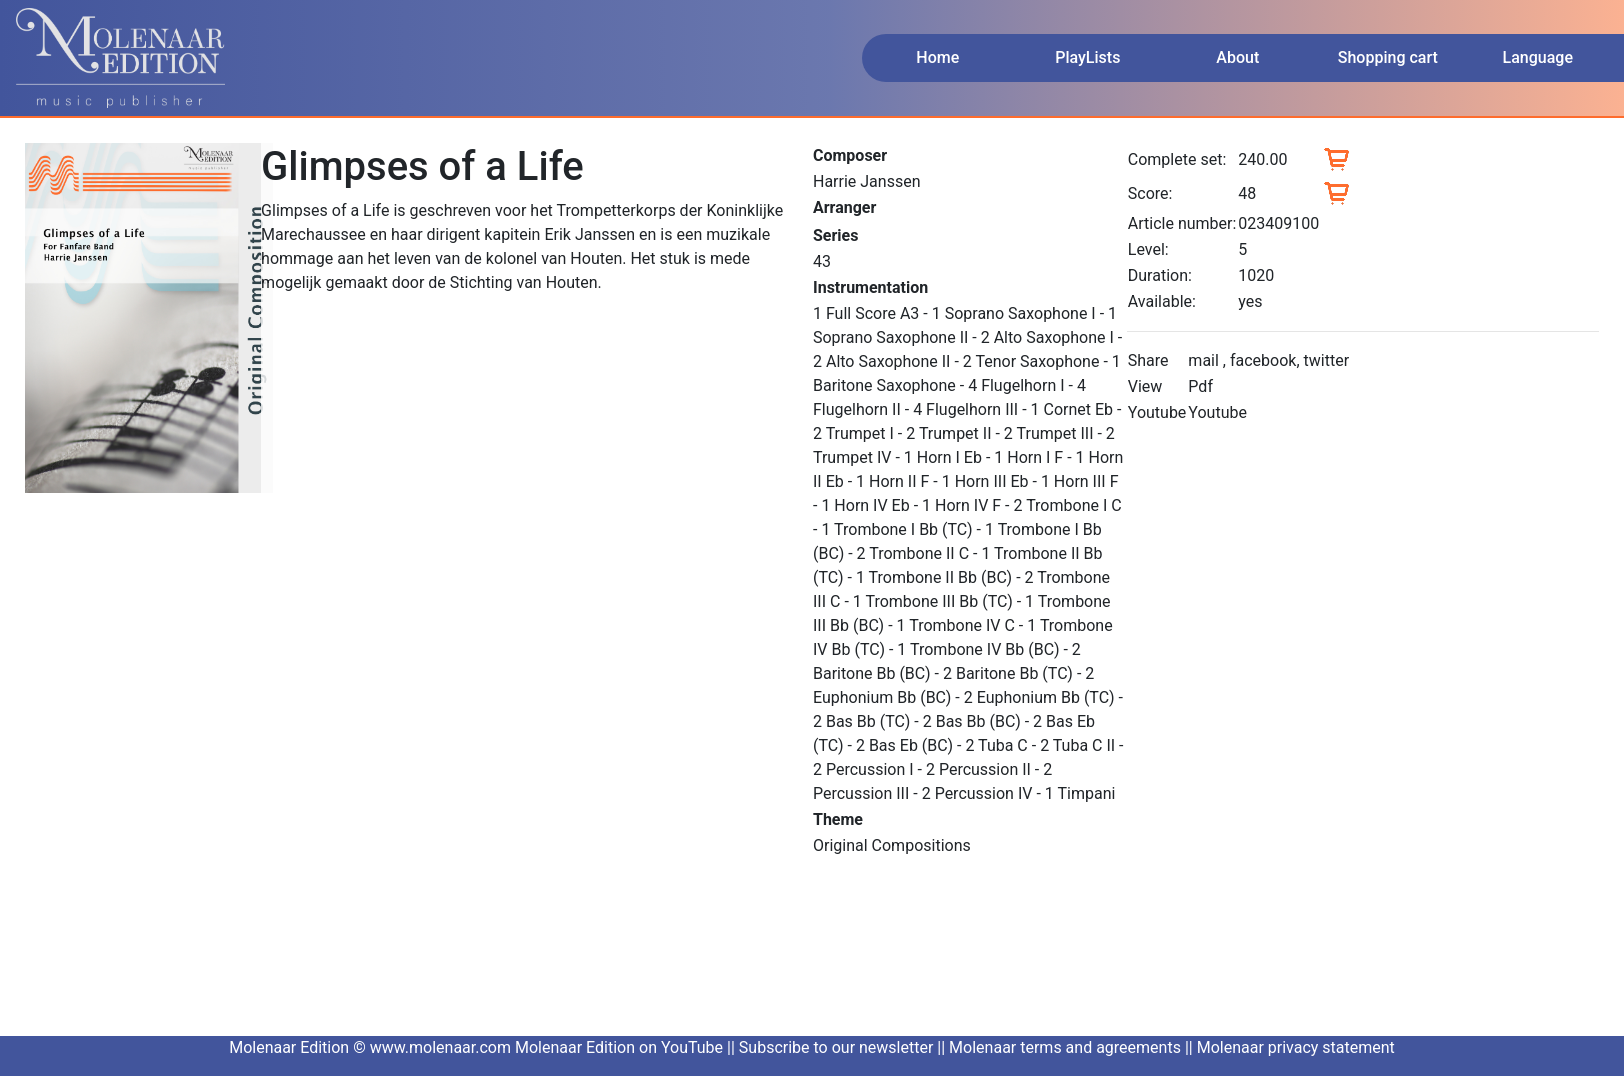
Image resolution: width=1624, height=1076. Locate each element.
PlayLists (1087, 57)
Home (937, 57)
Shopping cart (1388, 57)
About (1237, 57)
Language (1538, 57)
